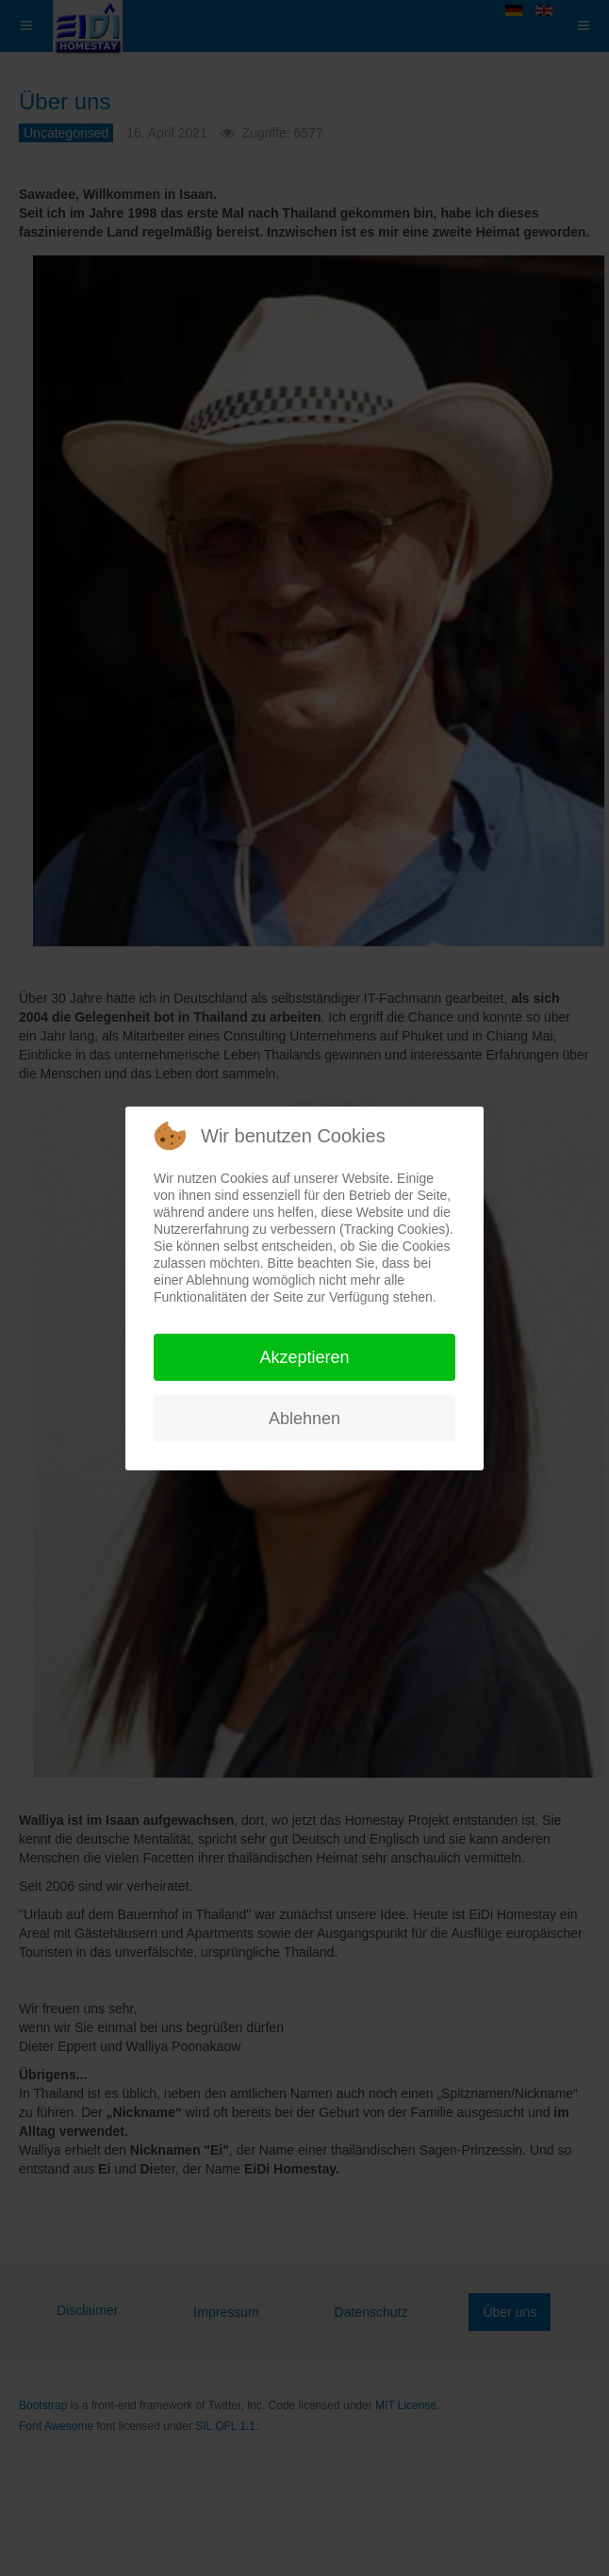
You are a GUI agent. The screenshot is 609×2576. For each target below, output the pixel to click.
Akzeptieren (304, 1357)
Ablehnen (304, 1418)
